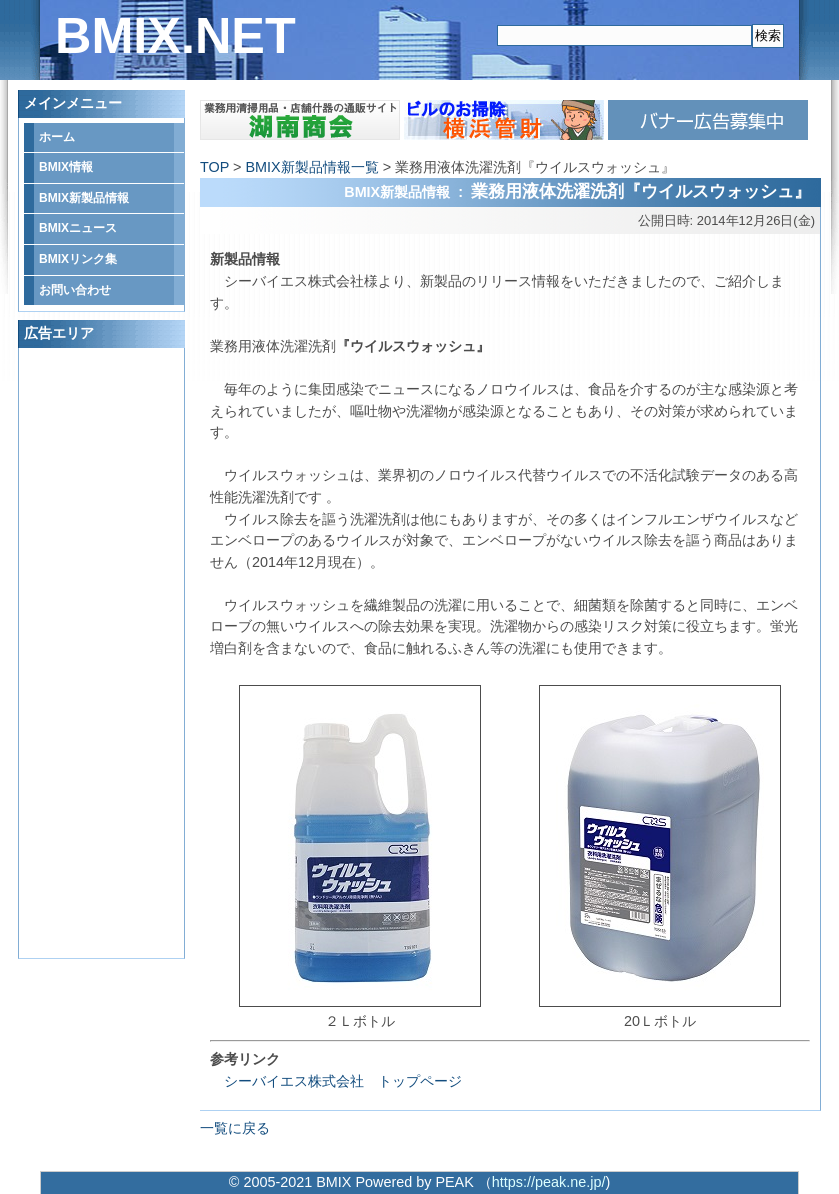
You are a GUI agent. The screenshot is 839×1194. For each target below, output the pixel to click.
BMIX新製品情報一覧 (311, 167)
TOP (214, 167)
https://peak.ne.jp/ (549, 1182)
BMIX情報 (66, 167)
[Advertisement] (104, 653)
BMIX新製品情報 (84, 198)
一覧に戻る (235, 1128)
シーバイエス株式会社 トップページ (336, 1081)
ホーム (57, 137)
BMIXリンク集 (78, 259)
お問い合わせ (75, 290)
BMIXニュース (78, 228)
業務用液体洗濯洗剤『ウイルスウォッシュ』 (641, 191)
